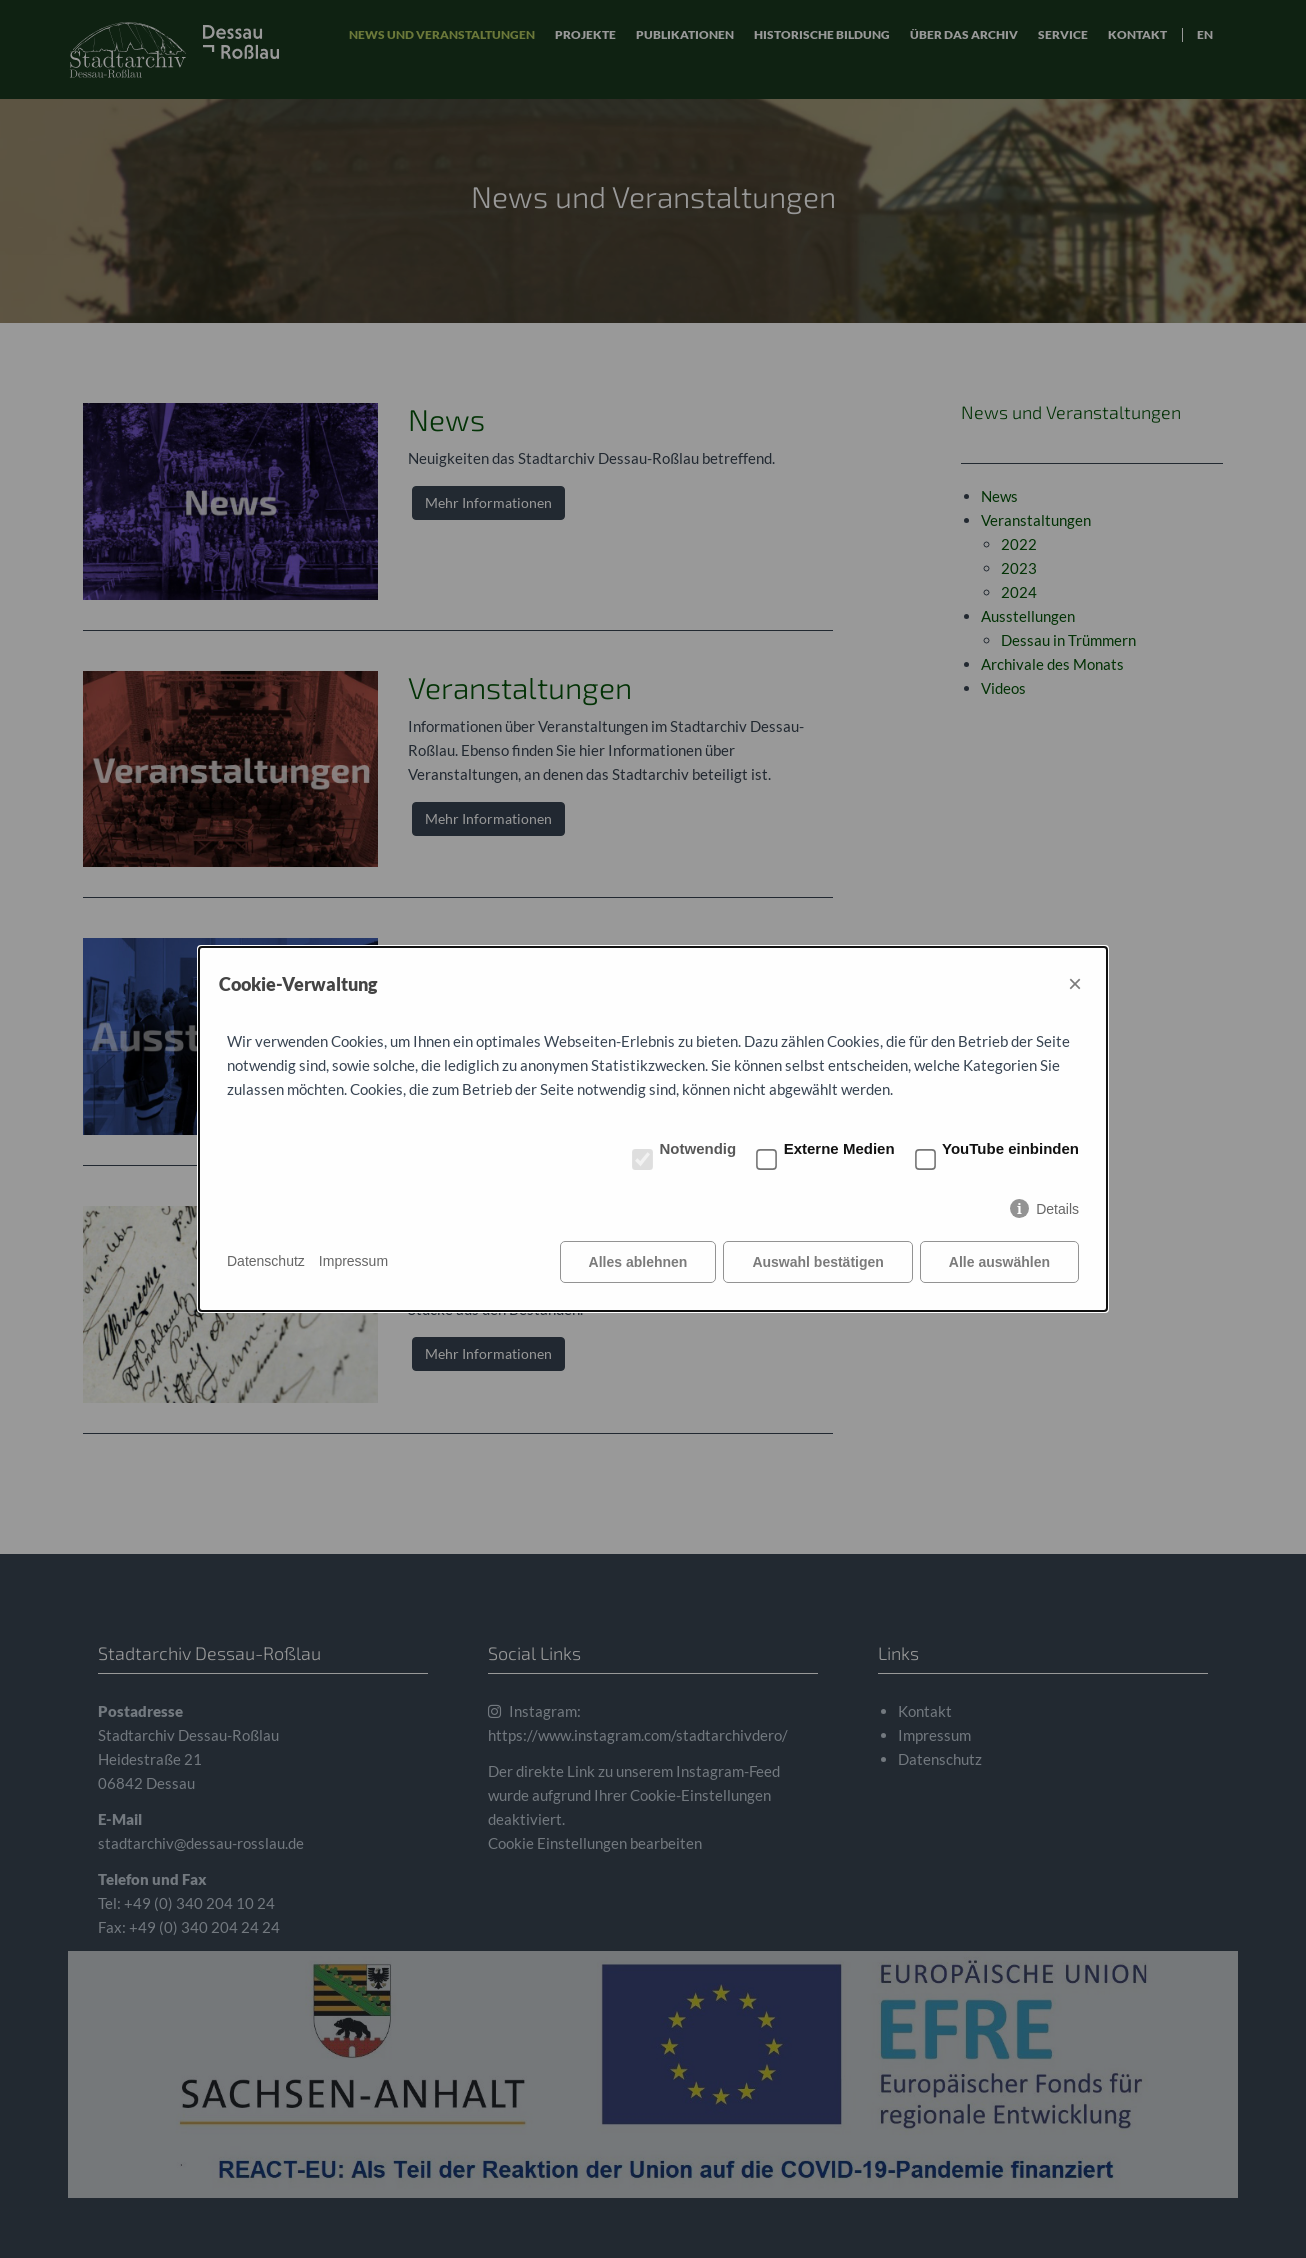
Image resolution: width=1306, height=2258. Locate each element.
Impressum (353, 1261)
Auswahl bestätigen (817, 1262)
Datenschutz (266, 1261)
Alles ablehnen (638, 1262)
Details (1057, 1209)
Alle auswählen (999, 1262)
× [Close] (1075, 983)
